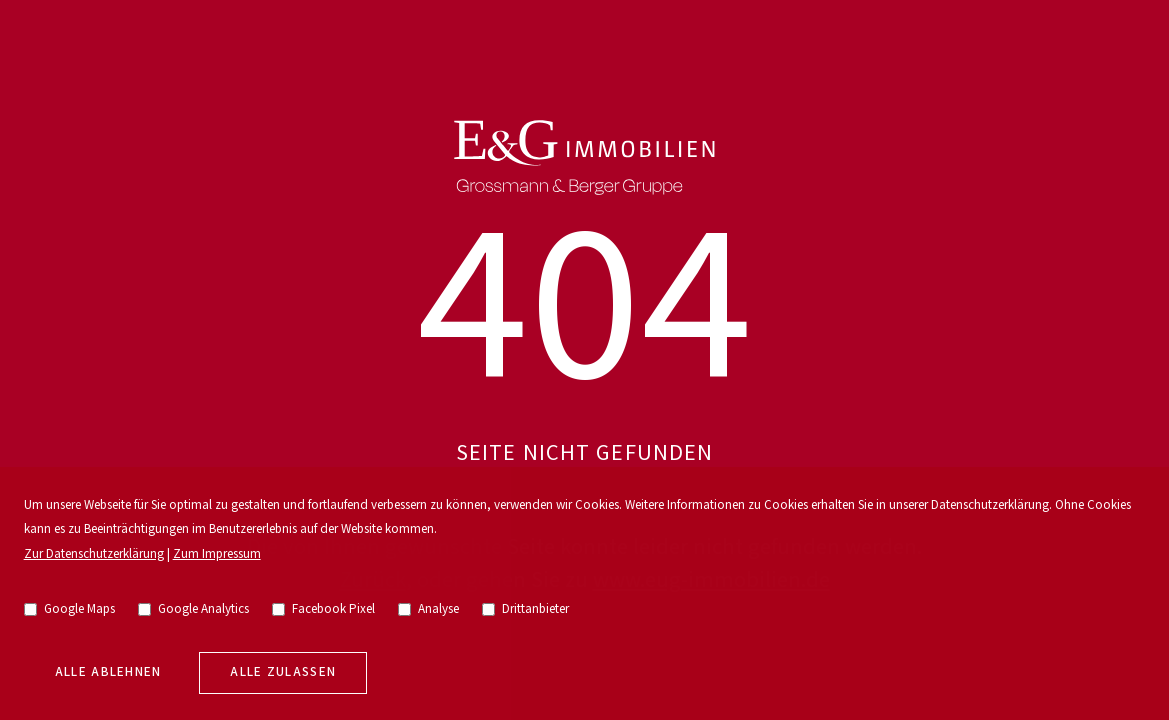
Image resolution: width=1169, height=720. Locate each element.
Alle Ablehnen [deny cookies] (108, 672)
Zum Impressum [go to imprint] (217, 554)
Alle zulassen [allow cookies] (283, 672)
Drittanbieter (526, 609)
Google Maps (70, 609)
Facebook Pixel (324, 609)
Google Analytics (194, 609)
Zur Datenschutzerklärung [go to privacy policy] (94, 554)
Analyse (429, 609)
